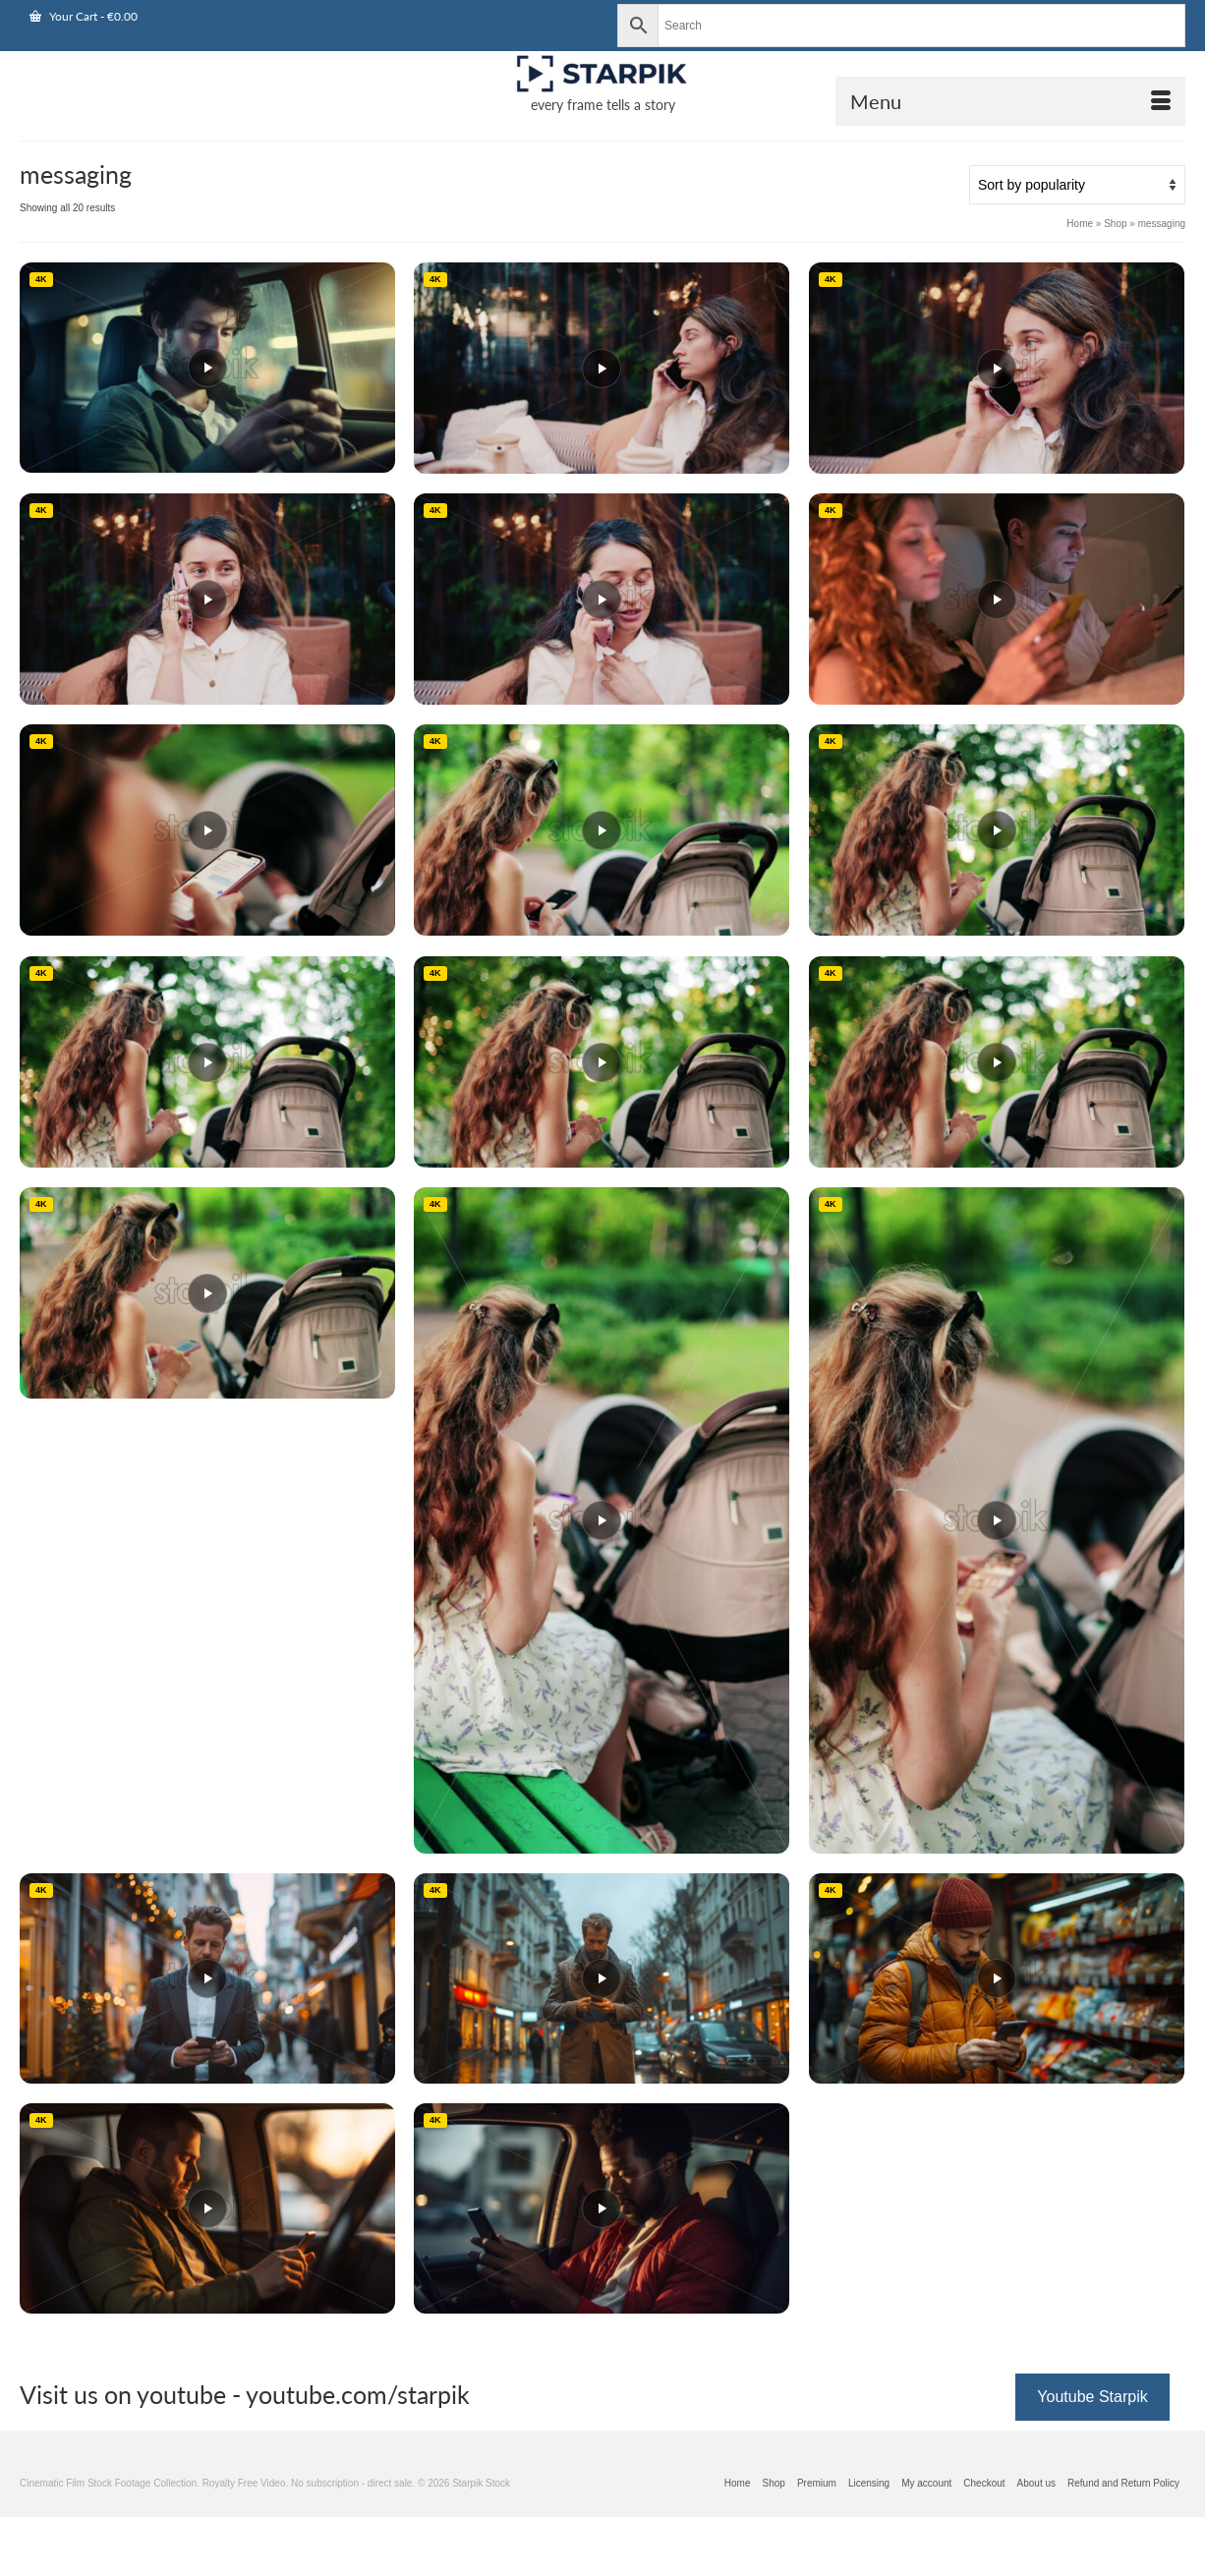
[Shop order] (1077, 184)
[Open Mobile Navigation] (1010, 101)
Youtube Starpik (1092, 2396)
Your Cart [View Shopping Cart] (83, 16)
